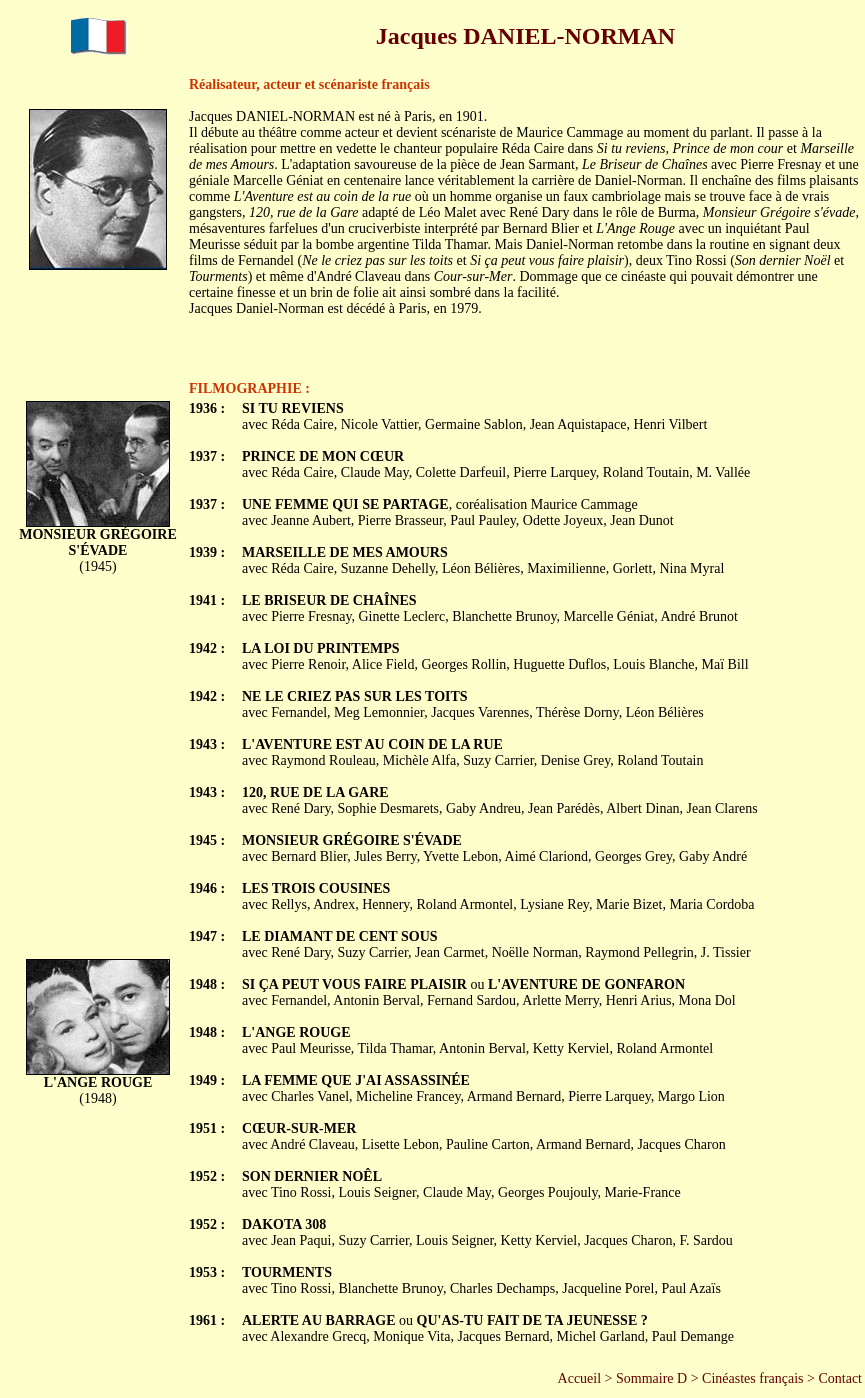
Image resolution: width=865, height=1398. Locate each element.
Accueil (580, 1378)
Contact (840, 1378)
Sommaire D (651, 1378)
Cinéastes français (752, 1378)
